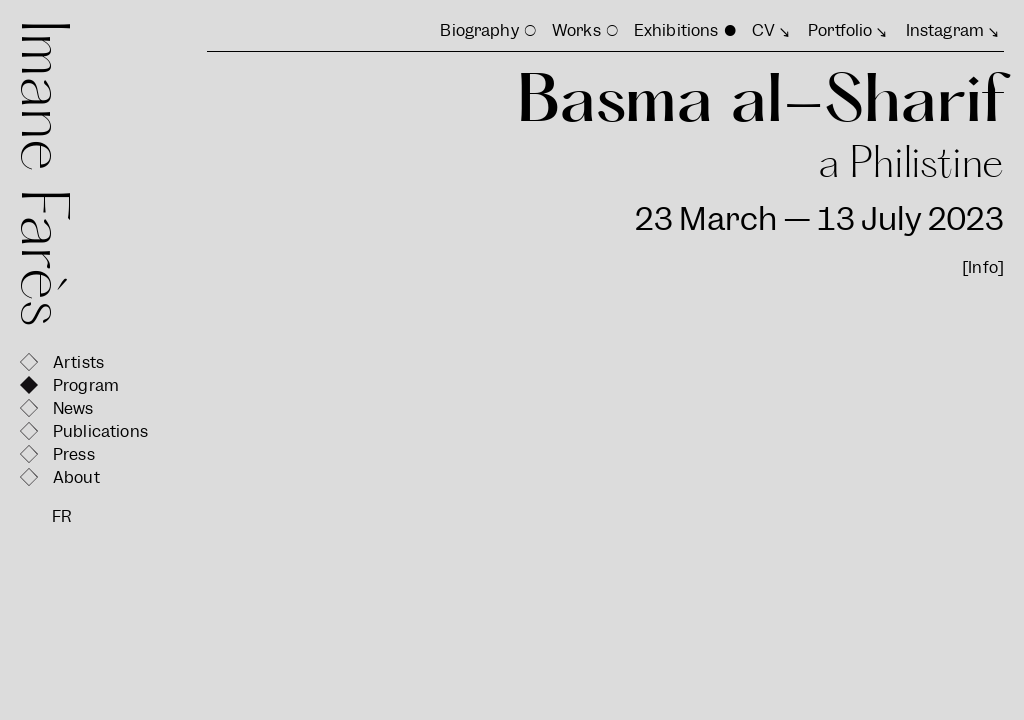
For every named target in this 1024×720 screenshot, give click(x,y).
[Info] (983, 267)
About (76, 477)
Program (86, 385)
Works (576, 30)
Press (74, 454)
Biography (479, 30)
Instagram (945, 30)
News (73, 408)
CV (763, 30)
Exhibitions (676, 30)
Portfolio (840, 30)
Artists (78, 362)
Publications (100, 431)
